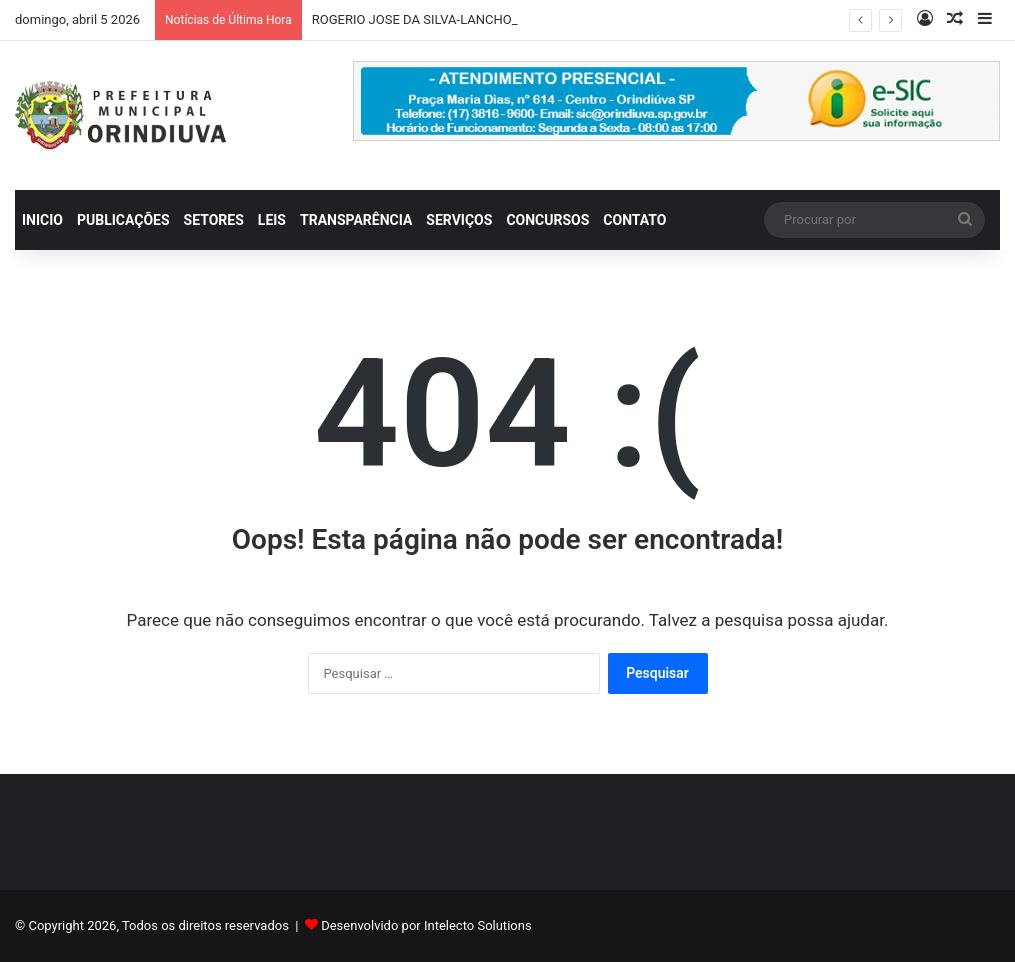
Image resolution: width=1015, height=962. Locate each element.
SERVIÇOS (459, 220)
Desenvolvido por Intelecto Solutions (426, 925)
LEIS (272, 220)
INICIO (42, 220)
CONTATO (634, 220)
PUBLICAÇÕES (123, 220)
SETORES (214, 220)
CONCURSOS (547, 220)
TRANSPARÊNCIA (356, 220)
